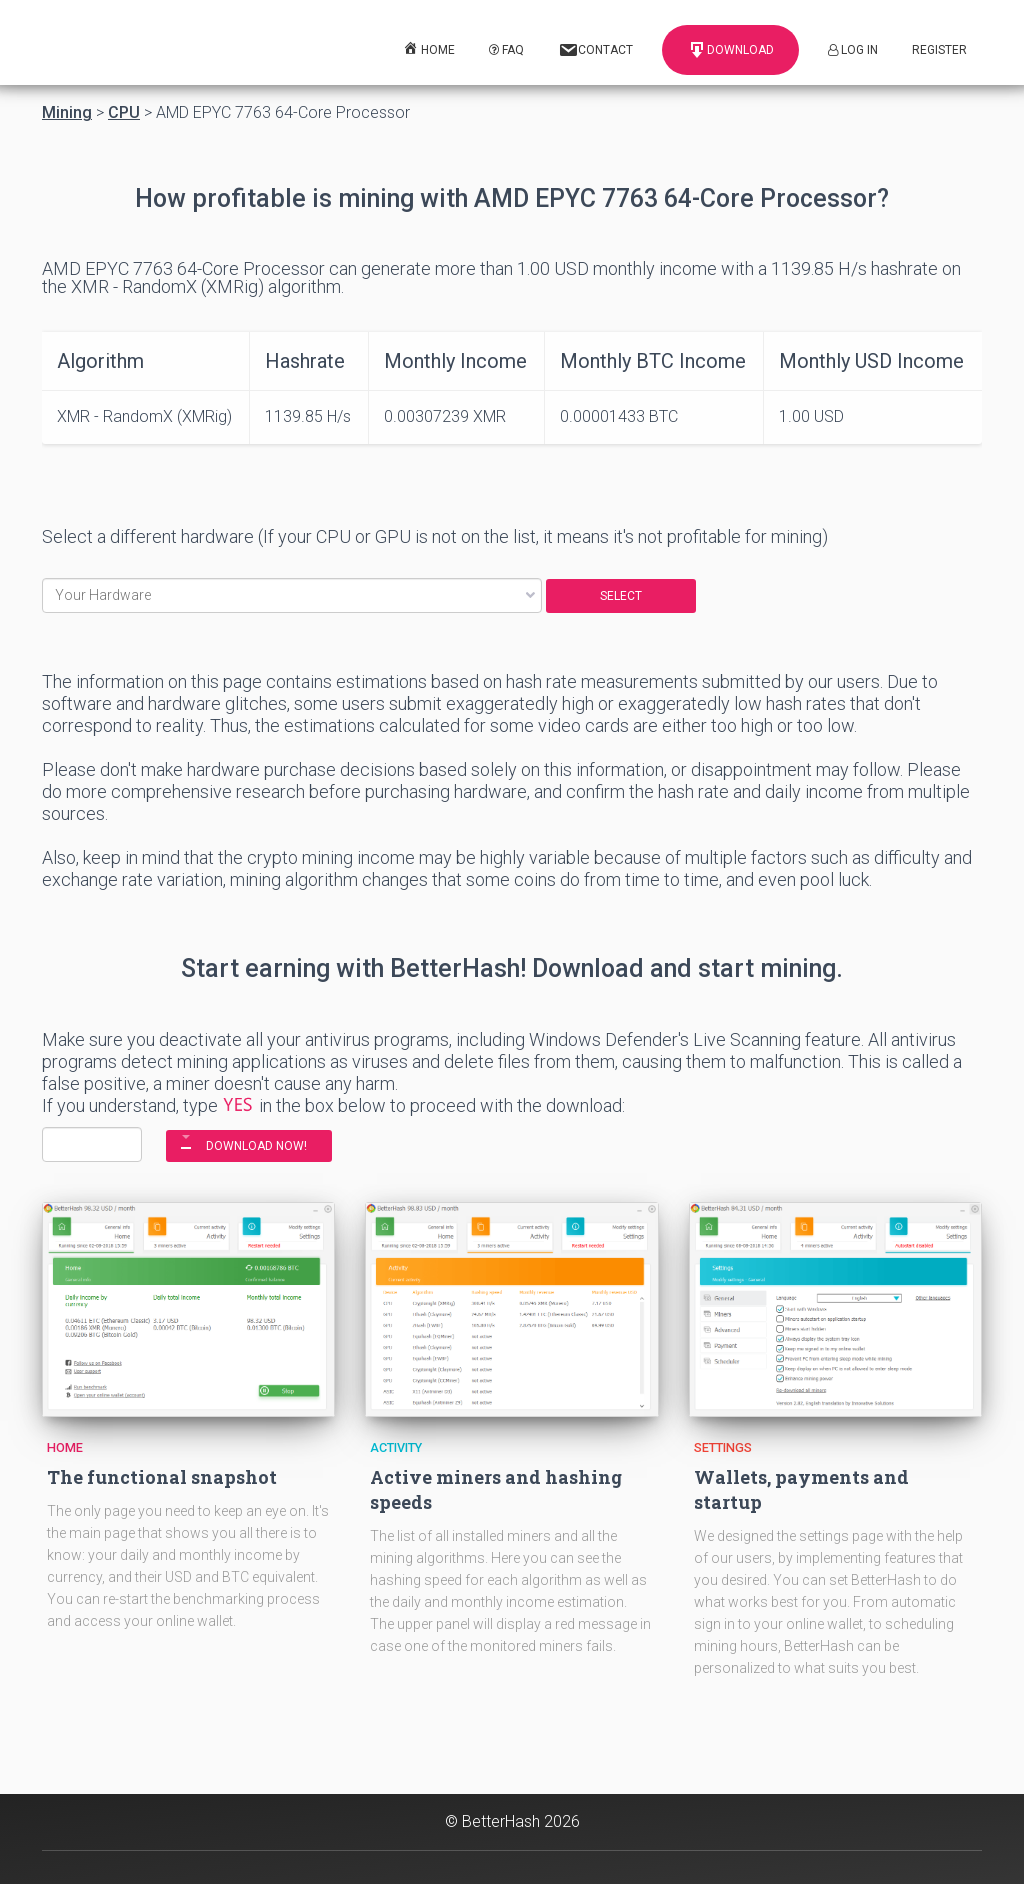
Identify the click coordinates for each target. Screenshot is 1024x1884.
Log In (853, 50)
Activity (396, 1447)
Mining (67, 113)
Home (65, 1447)
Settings (723, 1447)
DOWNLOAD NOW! (256, 1146)
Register (939, 50)
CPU (124, 113)
